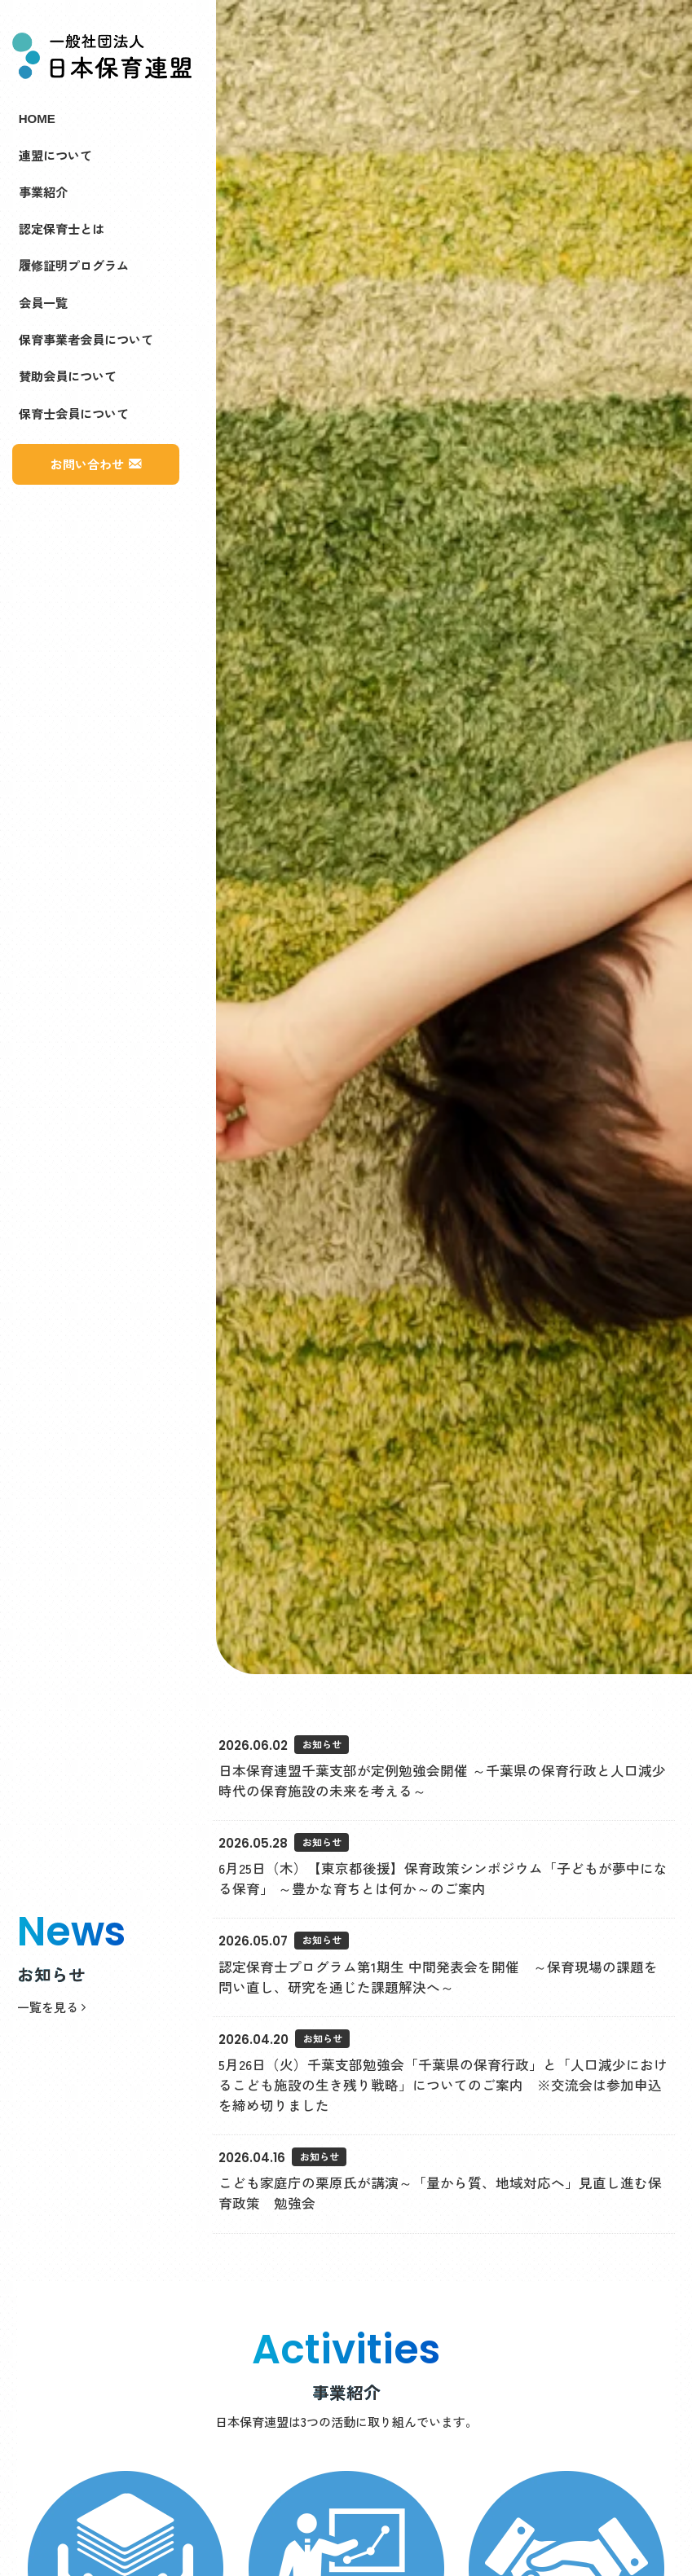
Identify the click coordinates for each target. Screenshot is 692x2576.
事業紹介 (43, 191)
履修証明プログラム (74, 265)
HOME (37, 117)
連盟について (55, 155)
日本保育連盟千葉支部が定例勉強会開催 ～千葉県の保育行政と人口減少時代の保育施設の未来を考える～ (442, 1780)
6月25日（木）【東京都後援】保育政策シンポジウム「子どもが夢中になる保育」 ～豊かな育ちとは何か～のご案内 (443, 1878)
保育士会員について (74, 413)
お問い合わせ (87, 464)
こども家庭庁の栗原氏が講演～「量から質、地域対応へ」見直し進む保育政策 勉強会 (440, 2193)
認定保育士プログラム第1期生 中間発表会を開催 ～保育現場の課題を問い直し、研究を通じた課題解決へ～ (438, 1977)
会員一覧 (43, 302)
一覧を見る (51, 2007)
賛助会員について (68, 376)
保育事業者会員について (86, 339)
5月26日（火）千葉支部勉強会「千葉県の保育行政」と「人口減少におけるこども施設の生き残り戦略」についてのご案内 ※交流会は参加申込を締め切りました (443, 2085)
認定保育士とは (61, 228)
